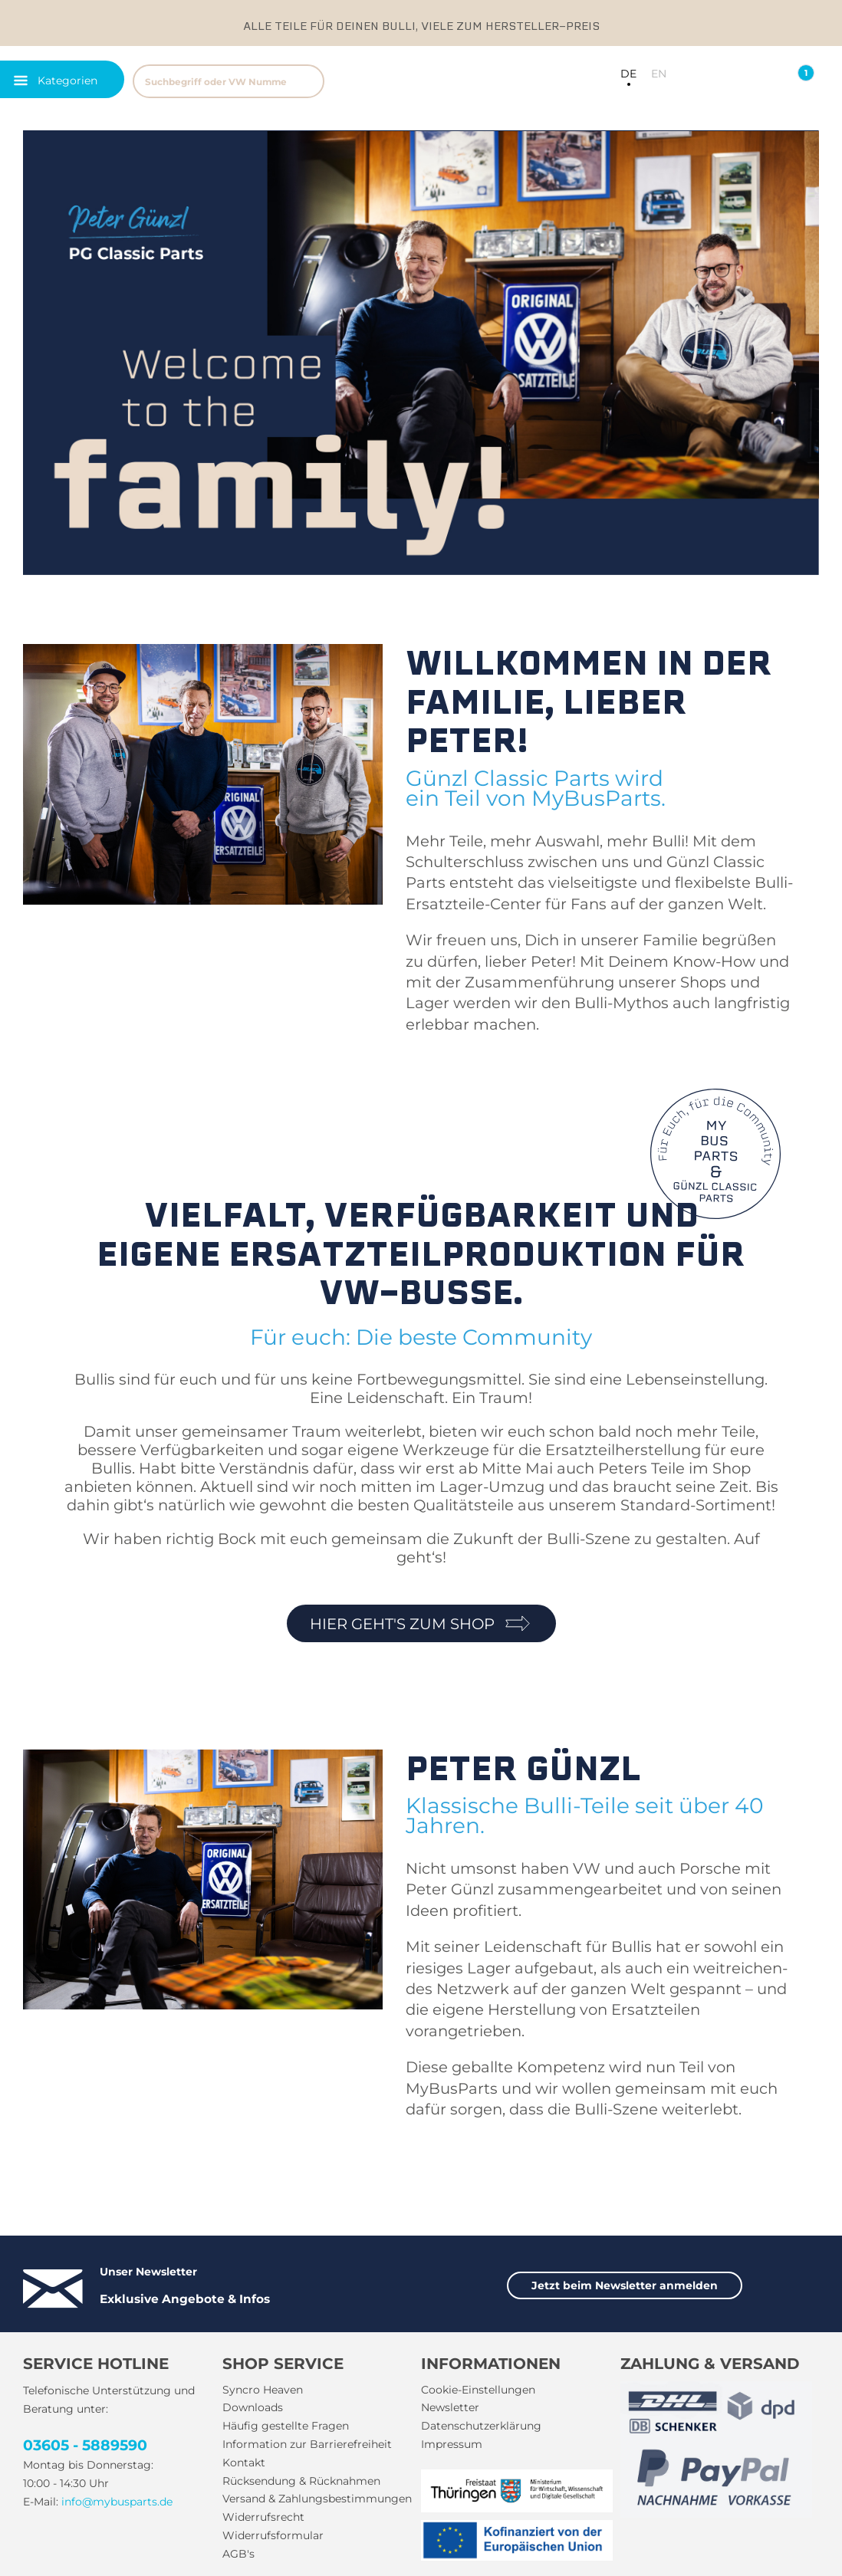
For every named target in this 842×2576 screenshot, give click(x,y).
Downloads (252, 2407)
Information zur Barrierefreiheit (307, 2444)
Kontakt (243, 2462)
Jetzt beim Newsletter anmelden (624, 2285)
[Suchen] (305, 81)
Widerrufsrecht (263, 2517)
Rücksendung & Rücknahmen (301, 2481)
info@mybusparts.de (117, 2502)
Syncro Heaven (262, 2390)
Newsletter (450, 2407)
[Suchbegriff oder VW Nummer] (228, 81)
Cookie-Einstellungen (478, 2390)
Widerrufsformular (273, 2535)
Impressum (451, 2444)
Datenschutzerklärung (481, 2426)
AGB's (238, 2554)
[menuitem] (292, 79)
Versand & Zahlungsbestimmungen (317, 2498)
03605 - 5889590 (85, 2445)
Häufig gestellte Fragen (285, 2426)
